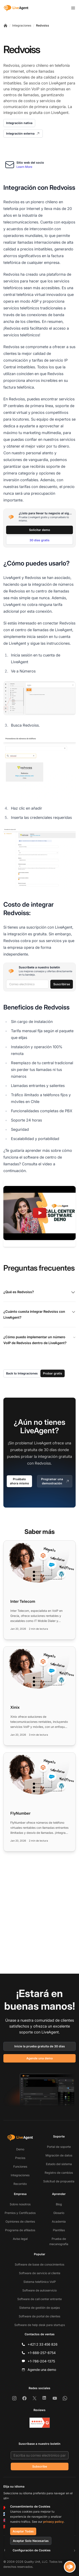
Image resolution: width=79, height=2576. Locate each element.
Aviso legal (20, 2238)
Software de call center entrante (39, 2299)
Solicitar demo (39, 530)
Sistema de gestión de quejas (39, 2307)
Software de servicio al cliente (39, 2273)
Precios (20, 2158)
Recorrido (20, 2184)
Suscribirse (61, 984)
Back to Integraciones (22, 1373)
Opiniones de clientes (20, 2221)
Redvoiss (42, 25)
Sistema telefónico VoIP (39, 2281)
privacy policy (53, 2521)
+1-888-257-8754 (42, 2353)
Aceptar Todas (23, 2531)
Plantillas (59, 2230)
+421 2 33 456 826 (43, 2344)
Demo (20, 2149)
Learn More (24, 166)
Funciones (20, 2166)
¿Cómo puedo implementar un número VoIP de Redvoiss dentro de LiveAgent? (39, 1340)
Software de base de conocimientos (39, 2264)
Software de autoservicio (39, 2290)
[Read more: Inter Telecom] (39, 1590)
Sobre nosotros (20, 2204)
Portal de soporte (59, 2146)
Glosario (58, 2213)
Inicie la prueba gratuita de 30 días (39, 2046)
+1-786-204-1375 (41, 2361)
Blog (59, 2204)
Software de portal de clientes (39, 2316)
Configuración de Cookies (32, 2550)
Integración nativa (19, 123)
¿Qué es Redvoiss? (39, 1292)
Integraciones (21, 25)
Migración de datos (59, 2155)
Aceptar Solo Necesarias (31, 2541)
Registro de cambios (59, 2172)
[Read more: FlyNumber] (39, 1802)
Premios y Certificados (20, 2213)
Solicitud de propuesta (58, 2181)
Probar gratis (52, 1373)
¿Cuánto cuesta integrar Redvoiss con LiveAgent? (39, 1314)
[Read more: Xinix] (39, 1696)
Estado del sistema (59, 2164)
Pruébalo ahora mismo (19, 1481)
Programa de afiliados (20, 2230)
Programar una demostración (55, 1481)
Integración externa (23, 133)
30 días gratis (39, 540)
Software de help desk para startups (39, 2325)
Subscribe (39, 2466)
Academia (59, 2221)
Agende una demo (39, 2058)
